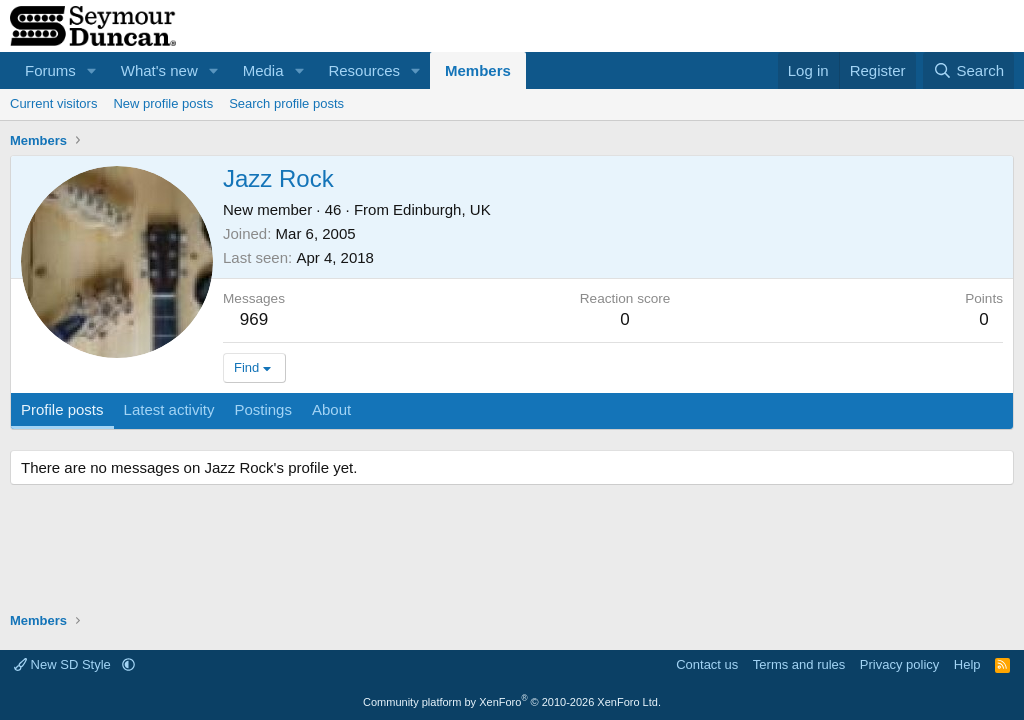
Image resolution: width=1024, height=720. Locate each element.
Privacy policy (899, 664)
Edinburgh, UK (442, 209)
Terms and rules (799, 664)
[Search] (968, 70)
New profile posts (163, 103)
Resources (364, 70)
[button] (92, 70)
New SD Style (64, 664)
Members (478, 70)
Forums (50, 70)
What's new (159, 70)
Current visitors (53, 103)
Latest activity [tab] (169, 409)
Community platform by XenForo (512, 702)
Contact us (707, 664)
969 (254, 319)
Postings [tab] (263, 409)
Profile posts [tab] (62, 409)
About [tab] (331, 409)
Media (263, 70)
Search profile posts (286, 103)
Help (967, 664)
